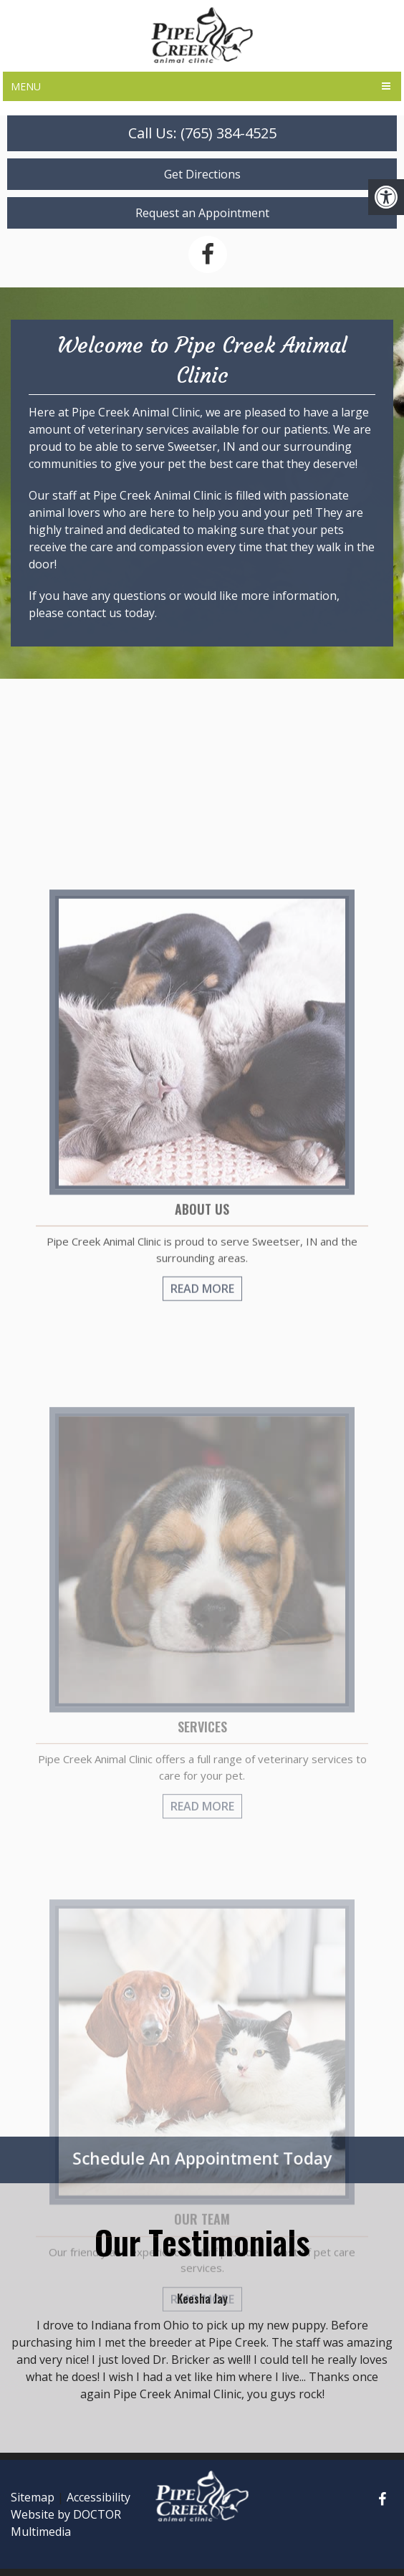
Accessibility (98, 2497)
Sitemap (32, 2497)
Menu (26, 86)
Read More (202, 1389)
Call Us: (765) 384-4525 (202, 133)
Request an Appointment (202, 213)
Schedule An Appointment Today (202, 2158)
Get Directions (202, 174)
